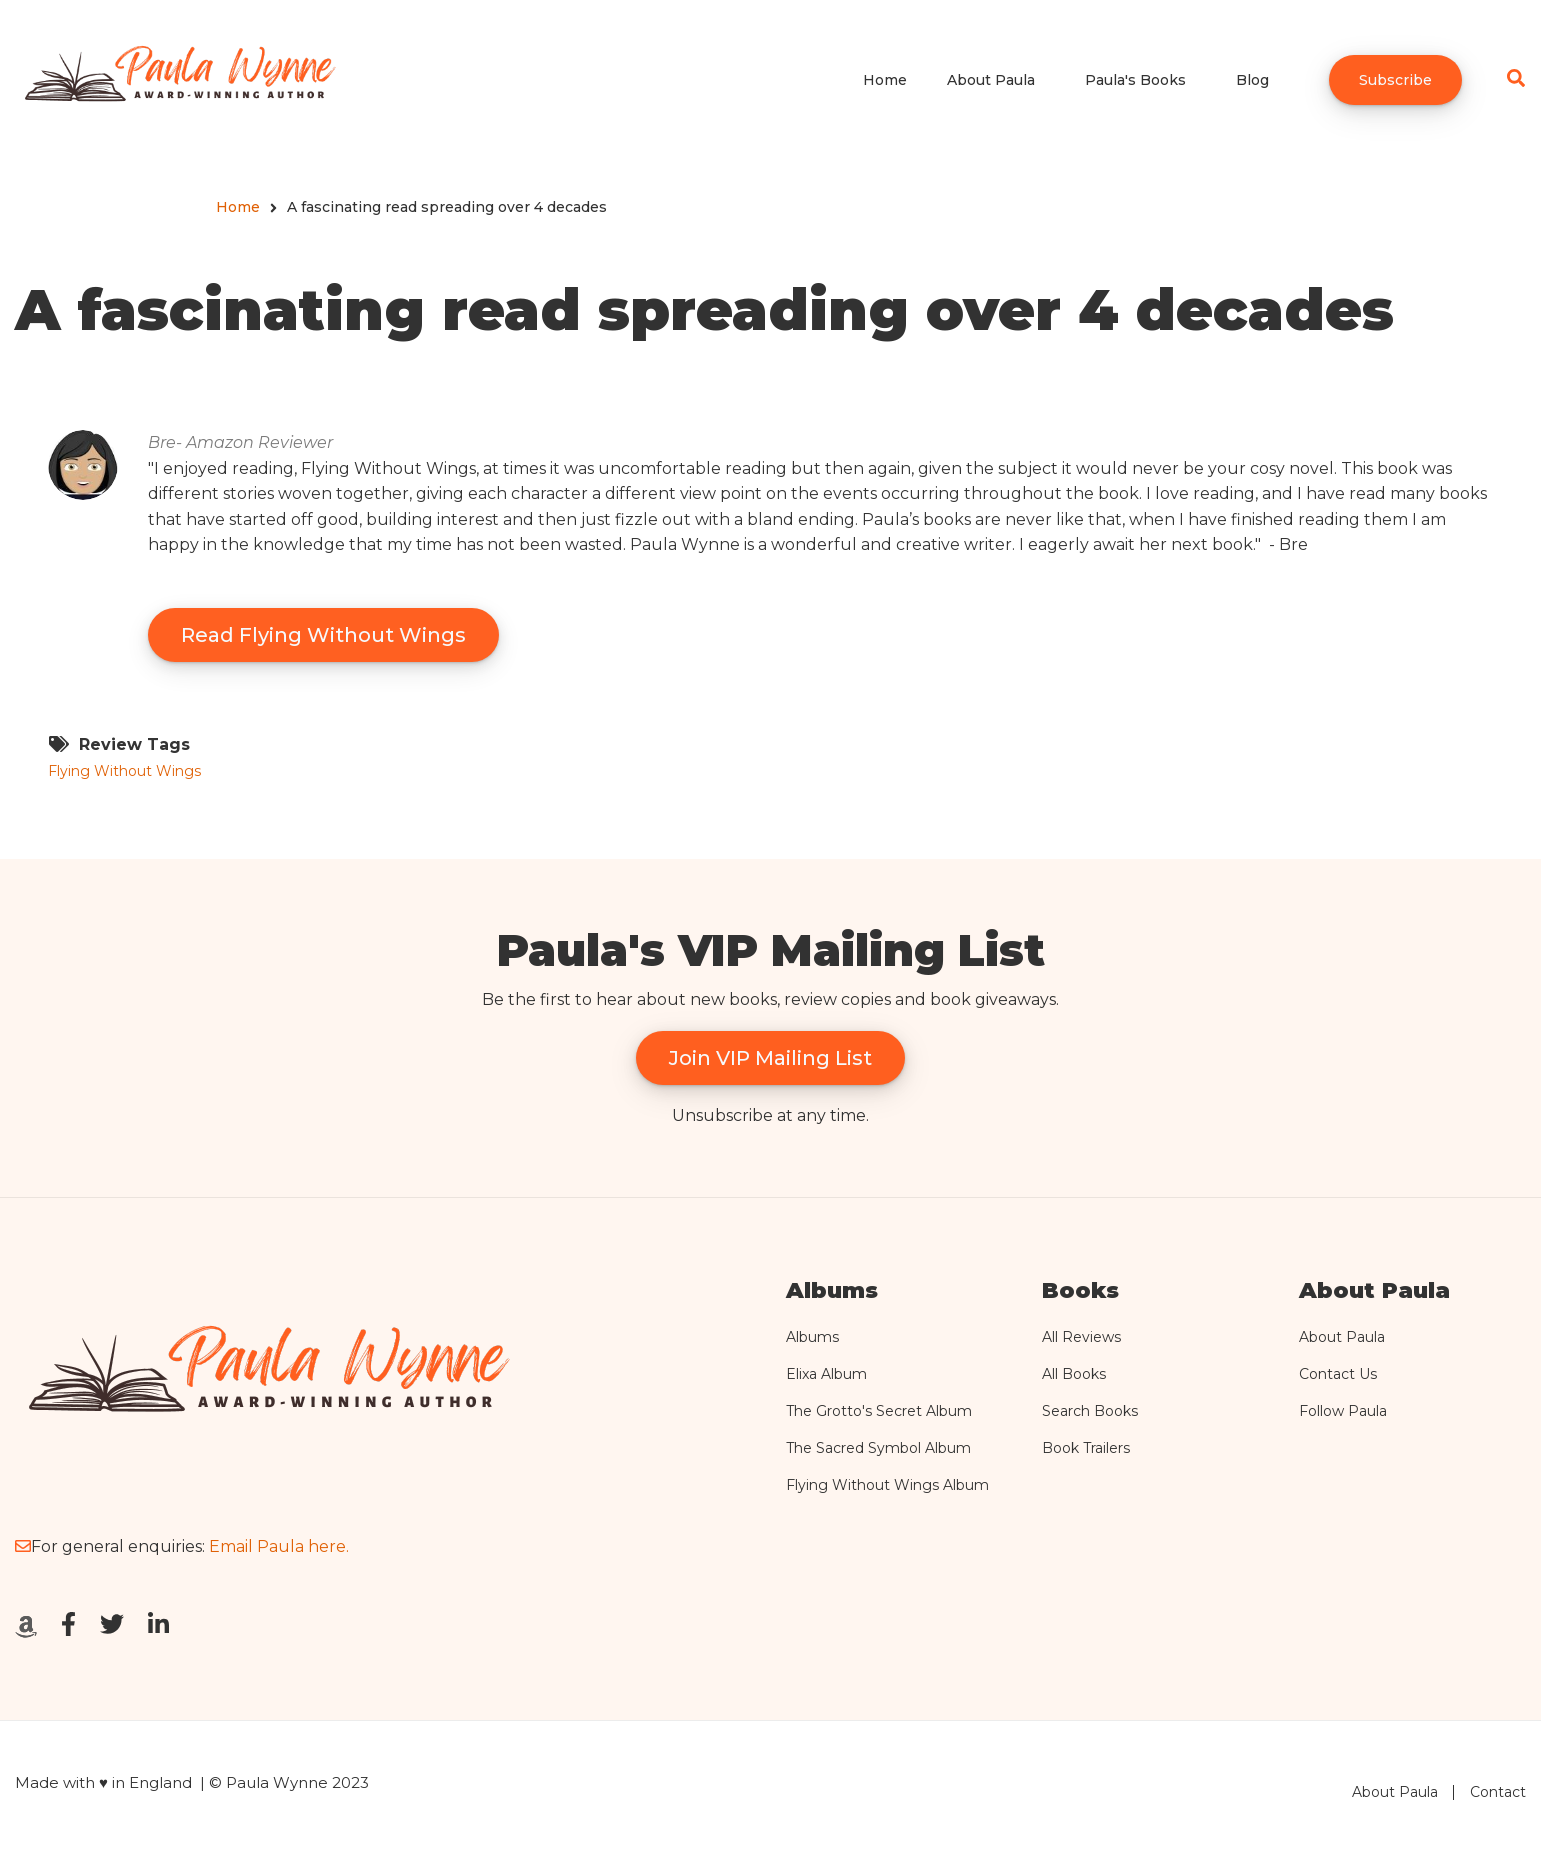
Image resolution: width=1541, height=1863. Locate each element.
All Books (1074, 1374)
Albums (812, 1337)
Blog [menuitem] (1252, 80)
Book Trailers (1086, 1448)
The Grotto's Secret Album (879, 1411)
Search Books (1090, 1411)
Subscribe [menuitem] (1395, 80)
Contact (1498, 1792)
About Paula (1342, 1337)
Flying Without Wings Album (887, 1485)
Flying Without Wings (124, 771)
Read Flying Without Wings (323, 635)
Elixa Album (826, 1374)
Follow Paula (1343, 1411)
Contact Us (1338, 1374)
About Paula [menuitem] (991, 80)
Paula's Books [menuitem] (1135, 80)
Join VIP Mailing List (770, 1058)
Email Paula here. (279, 1546)
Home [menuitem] (885, 80)
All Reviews (1081, 1337)
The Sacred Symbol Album (878, 1448)
